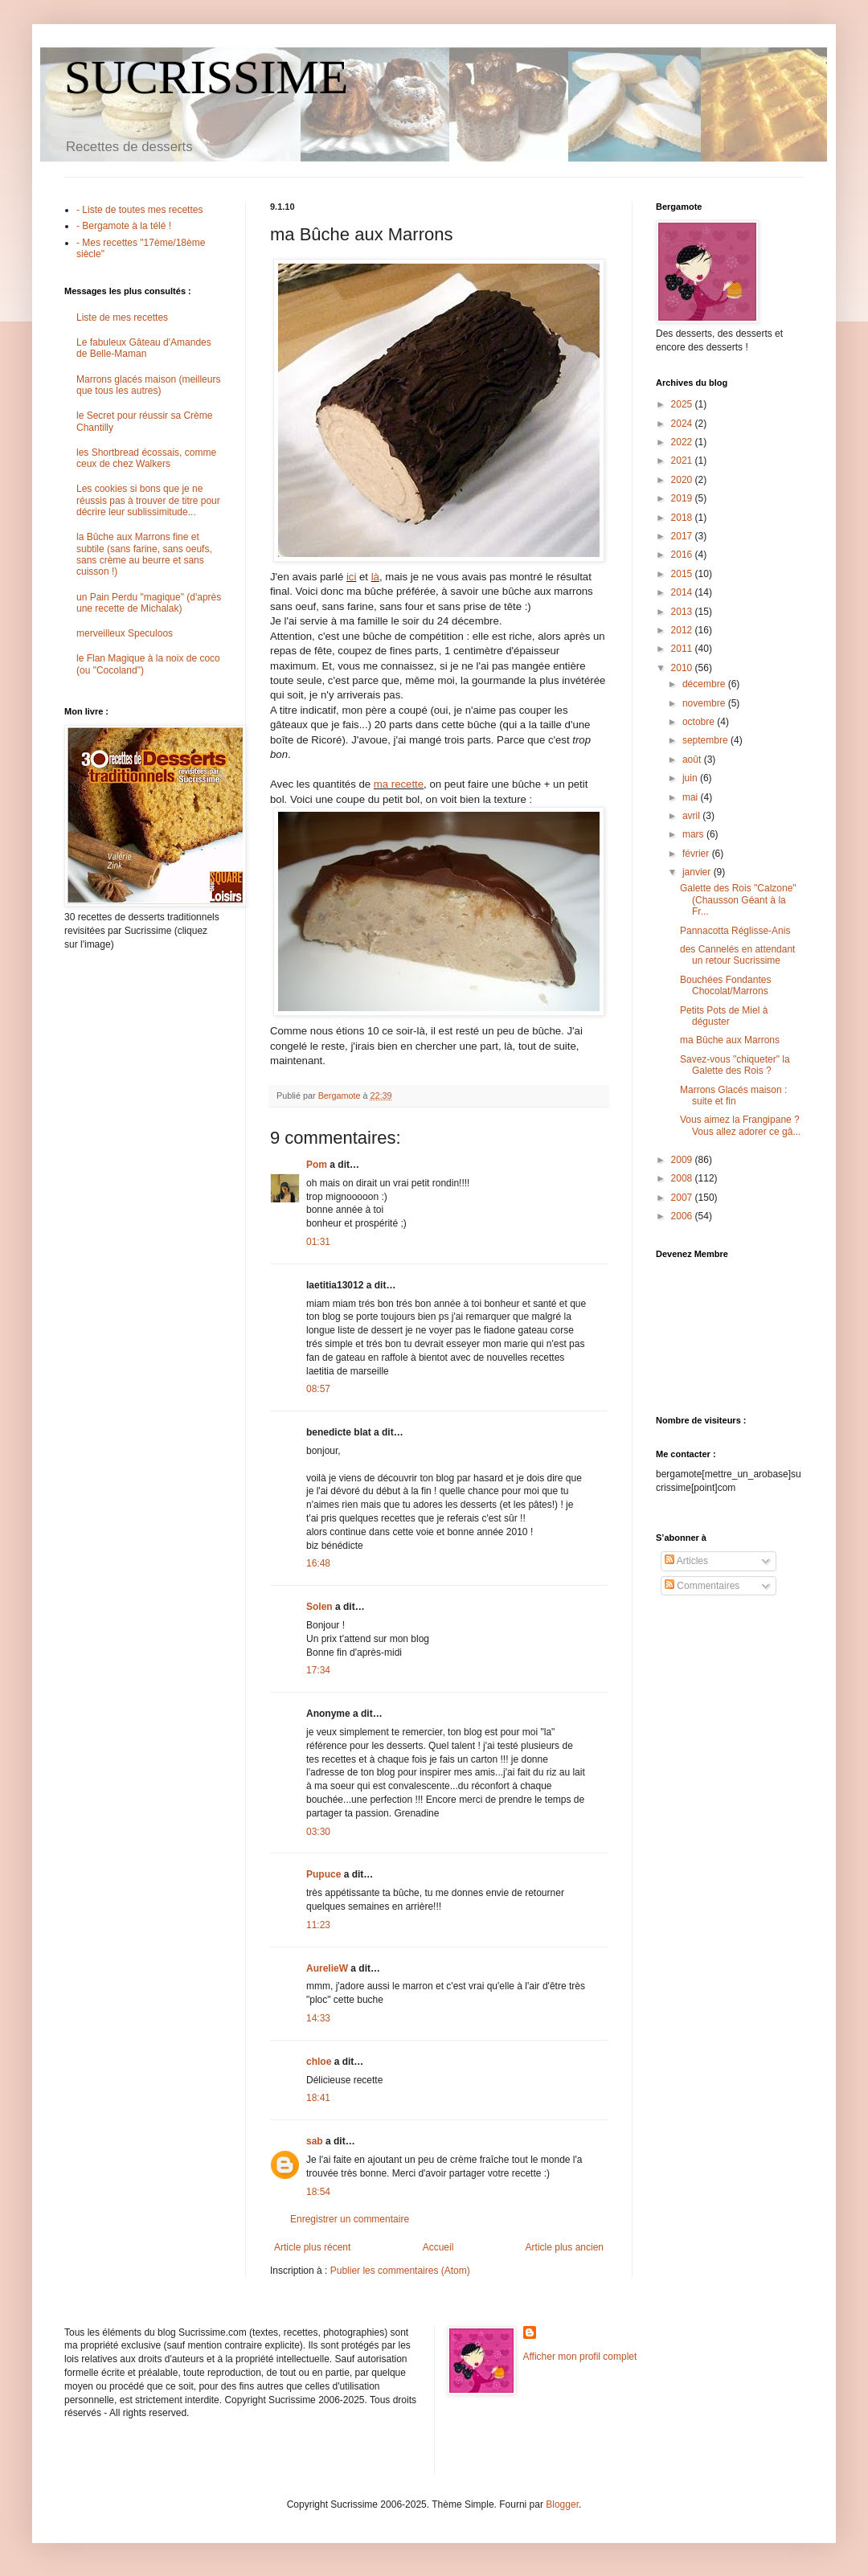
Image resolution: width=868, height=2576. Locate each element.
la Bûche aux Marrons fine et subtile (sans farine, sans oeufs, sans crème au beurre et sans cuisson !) (144, 554)
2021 (683, 460)
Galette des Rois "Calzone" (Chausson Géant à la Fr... (738, 900)
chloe (318, 2061)
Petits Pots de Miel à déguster (724, 1016)
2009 (683, 1159)
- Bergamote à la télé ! (123, 225)
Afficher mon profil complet (580, 2356)
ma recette (399, 784)
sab (314, 2141)
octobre (699, 721)
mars (694, 834)
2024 (683, 423)
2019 (683, 498)
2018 (683, 517)
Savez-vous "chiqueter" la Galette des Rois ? (735, 1065)
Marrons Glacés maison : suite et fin (733, 1095)
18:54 (318, 2191)
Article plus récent (312, 2247)
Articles (686, 1560)
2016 (683, 554)
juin (691, 778)
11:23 (318, 1925)
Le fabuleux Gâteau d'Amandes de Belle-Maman (143, 348)
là (375, 577)
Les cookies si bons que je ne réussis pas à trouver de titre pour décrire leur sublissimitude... (148, 500)
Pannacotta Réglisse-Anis (735, 930)
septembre (706, 740)
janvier (698, 872)
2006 (683, 1216)
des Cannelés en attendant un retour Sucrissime (737, 955)
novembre (705, 703)
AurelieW (327, 1968)
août (693, 759)
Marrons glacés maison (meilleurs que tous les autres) (148, 385)
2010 (683, 668)
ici (351, 577)
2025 (683, 404)
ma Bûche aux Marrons (730, 1040)
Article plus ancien (565, 2247)
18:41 (318, 2097)
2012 (683, 630)
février (697, 853)
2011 (683, 648)
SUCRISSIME (206, 77)
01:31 (318, 1241)
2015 (683, 573)
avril (692, 815)
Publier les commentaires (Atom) (400, 2270)
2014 (683, 592)
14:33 (318, 2018)
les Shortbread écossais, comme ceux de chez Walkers (146, 458)
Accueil (438, 2247)
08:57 (318, 1388)
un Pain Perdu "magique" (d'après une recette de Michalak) (148, 603)
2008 (683, 1178)
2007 (683, 1197)
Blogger (562, 2504)
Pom (316, 1164)
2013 (683, 611)
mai (691, 797)
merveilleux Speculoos (124, 633)
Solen (319, 1606)
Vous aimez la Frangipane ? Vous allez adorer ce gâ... (740, 1125)
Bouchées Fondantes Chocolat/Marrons (725, 985)
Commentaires (702, 1585)
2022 (683, 442)
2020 (683, 479)
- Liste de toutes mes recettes (139, 209)
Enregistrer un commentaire (349, 2219)
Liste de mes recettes (122, 317)
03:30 (318, 1831)
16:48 (318, 1563)
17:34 (318, 1670)
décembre (705, 684)
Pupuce (323, 1874)
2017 (683, 536)
